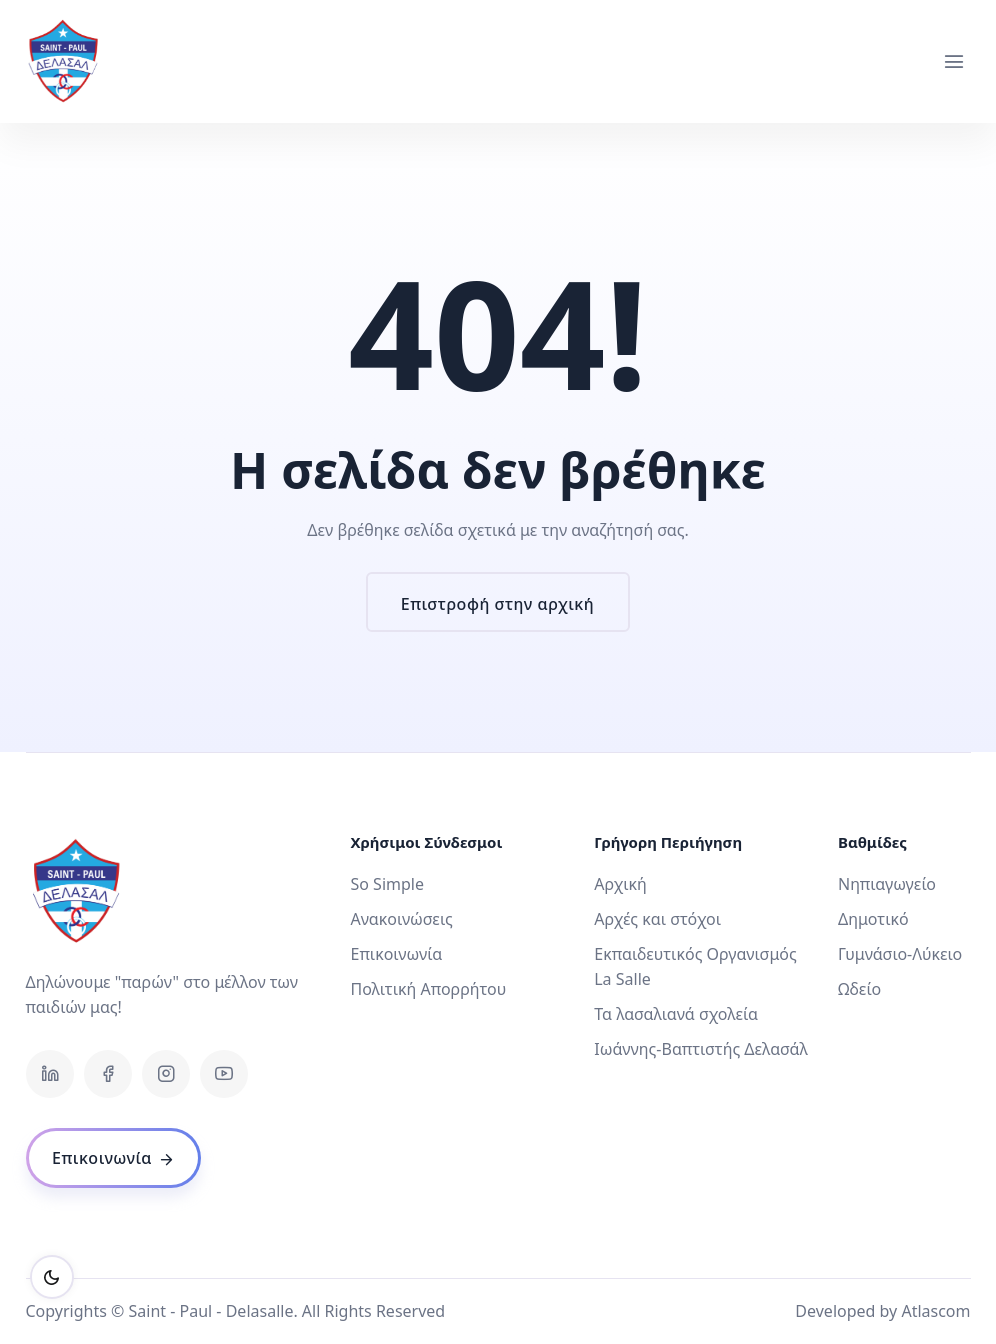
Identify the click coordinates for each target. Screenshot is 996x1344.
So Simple (387, 884)
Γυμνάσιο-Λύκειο (900, 954)
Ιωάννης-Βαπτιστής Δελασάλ (701, 1049)
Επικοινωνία (396, 954)
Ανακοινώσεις (401, 919)
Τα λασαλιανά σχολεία (676, 1014)
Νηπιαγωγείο (887, 884)
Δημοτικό (873, 919)
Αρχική (620, 884)
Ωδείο (859, 989)
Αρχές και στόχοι (657, 919)
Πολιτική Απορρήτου (428, 989)
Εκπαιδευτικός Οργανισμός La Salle (695, 966)
